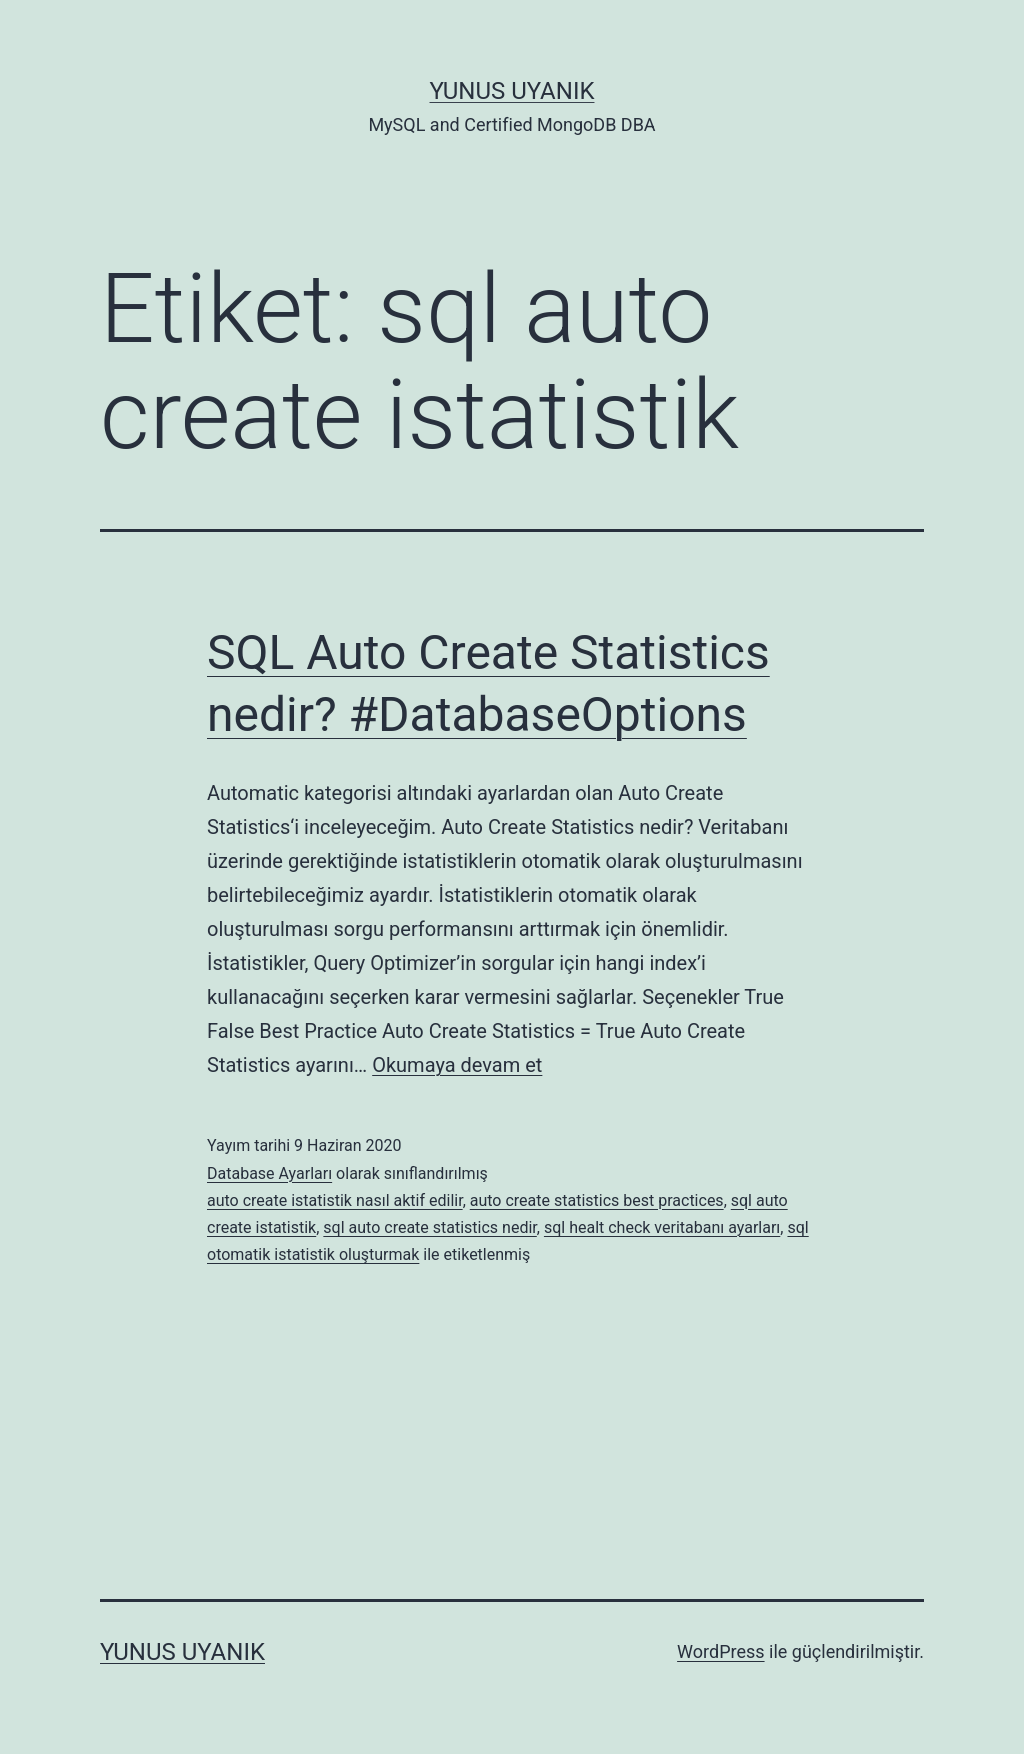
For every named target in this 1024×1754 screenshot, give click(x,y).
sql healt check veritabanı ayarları (662, 1227)
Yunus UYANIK (512, 91)
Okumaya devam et (457, 1065)
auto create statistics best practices (597, 1200)
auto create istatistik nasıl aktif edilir (335, 1200)
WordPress (720, 1651)
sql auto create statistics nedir (429, 1227)
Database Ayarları (269, 1173)
